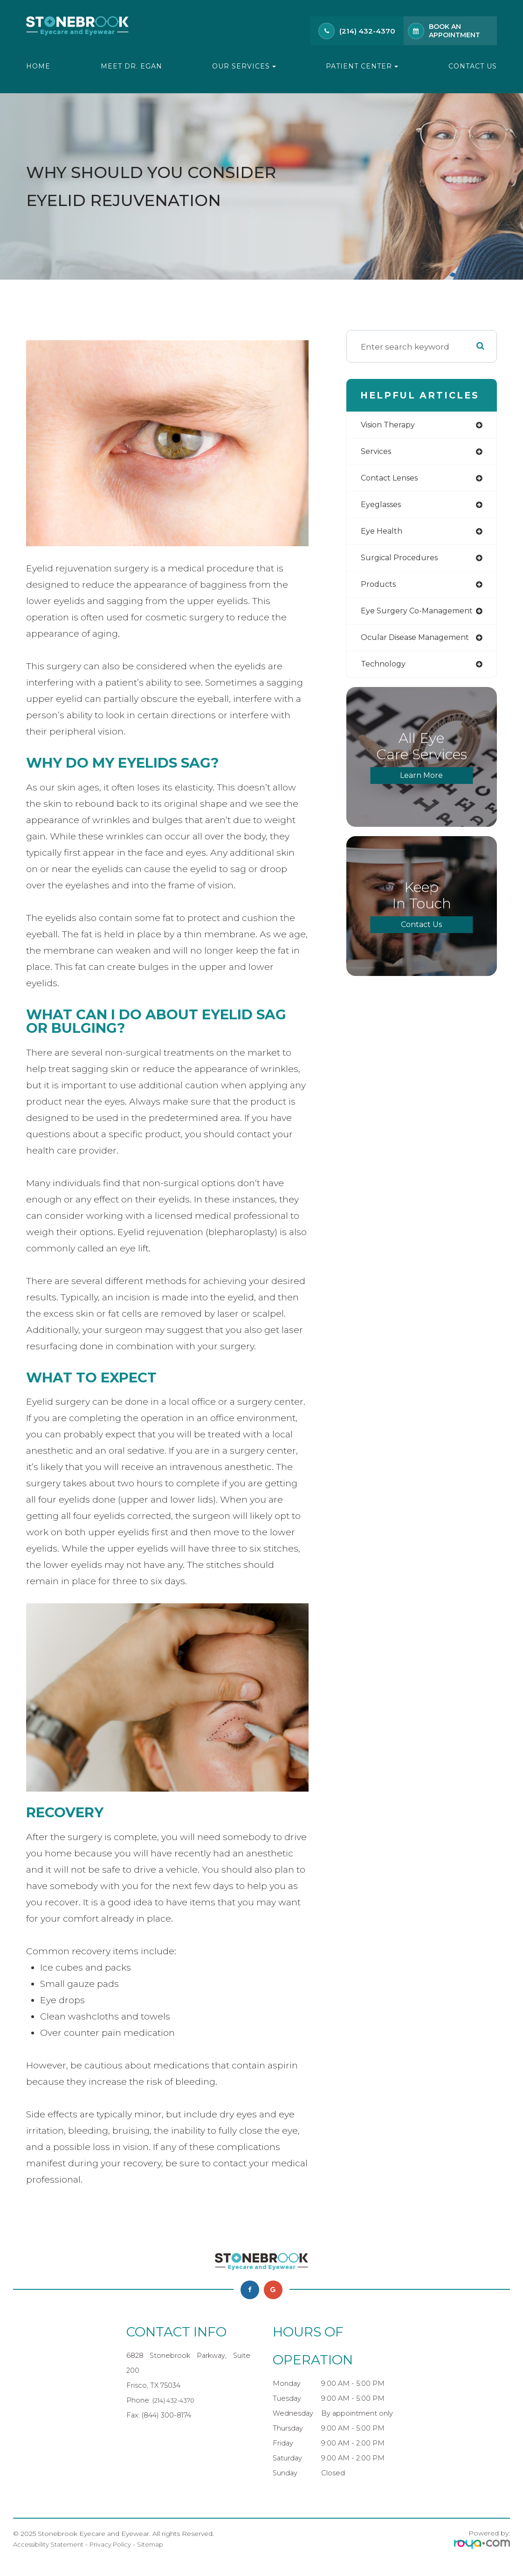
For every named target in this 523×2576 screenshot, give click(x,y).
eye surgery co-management (421, 615)
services (377, 452)
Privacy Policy (116, 2544)
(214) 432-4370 (367, 31)
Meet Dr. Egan (131, 66)
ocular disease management (420, 643)
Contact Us (472, 66)
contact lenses (392, 480)
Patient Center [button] (362, 66)
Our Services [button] (244, 66)
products (379, 588)
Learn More (421, 781)
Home (38, 66)
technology (385, 670)
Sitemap (158, 2544)
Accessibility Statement (50, 2544)
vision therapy (391, 425)
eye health (383, 534)
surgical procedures (402, 561)
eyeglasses (383, 507)
